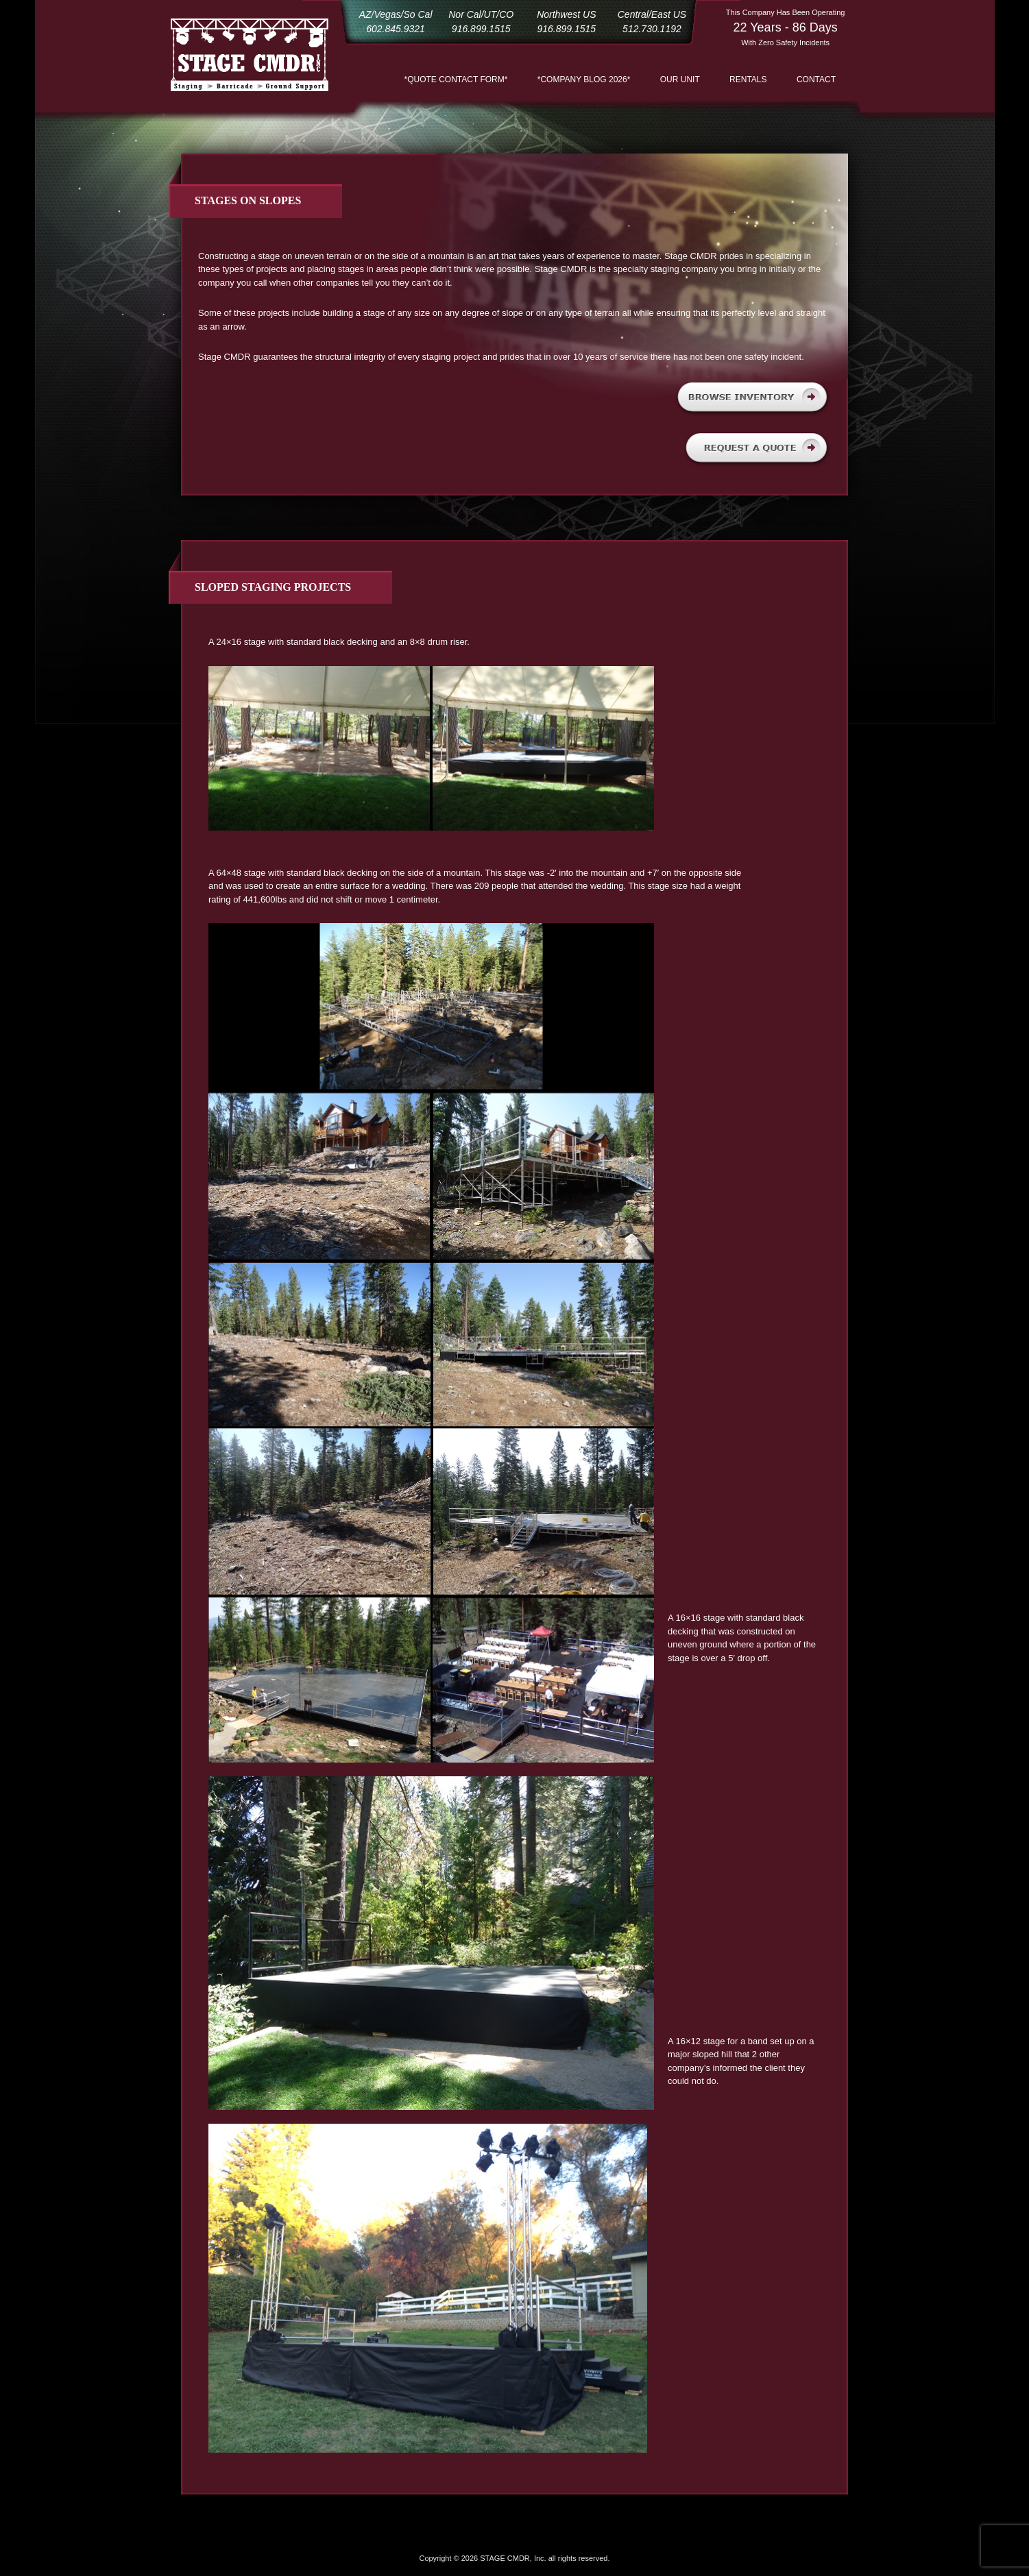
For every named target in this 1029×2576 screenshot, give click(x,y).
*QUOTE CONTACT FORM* (456, 79)
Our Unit (680, 79)
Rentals (747, 79)
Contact (816, 79)
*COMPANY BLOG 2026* (584, 79)
